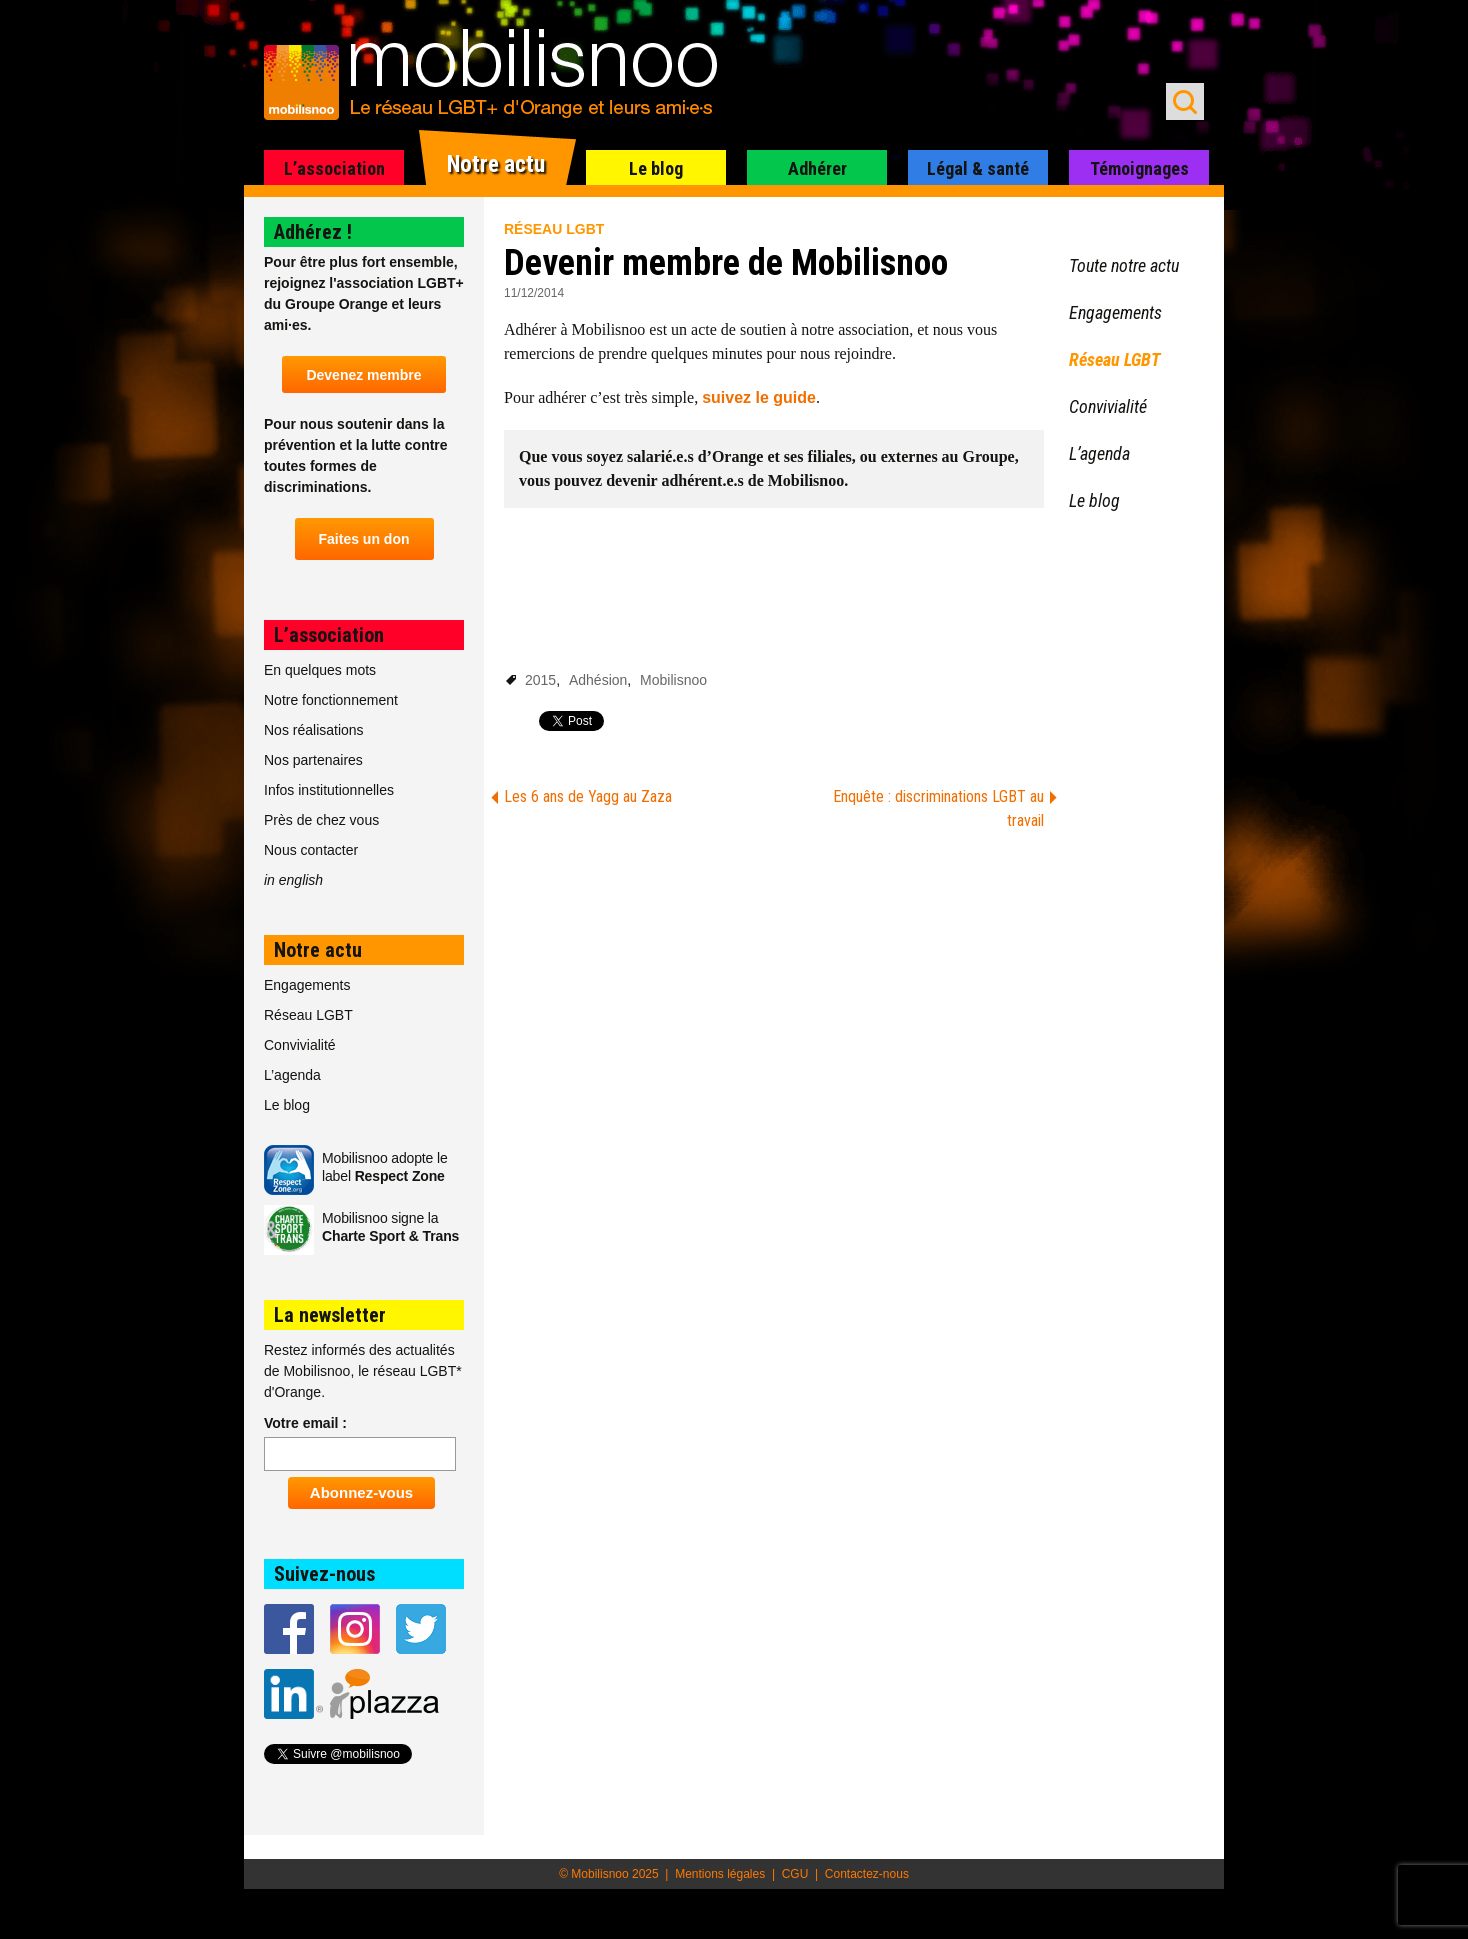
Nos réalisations (314, 730)
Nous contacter (311, 850)
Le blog (656, 168)
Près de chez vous (321, 820)
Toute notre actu (1124, 265)
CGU (795, 1874)
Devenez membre (363, 375)
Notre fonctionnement (331, 700)
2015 (540, 680)
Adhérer (817, 168)
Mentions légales (720, 1874)
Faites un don (364, 539)
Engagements (307, 985)
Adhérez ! (313, 232)
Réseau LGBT (554, 229)
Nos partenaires (313, 760)
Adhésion (598, 680)
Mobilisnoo (673, 680)
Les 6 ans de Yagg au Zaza (588, 796)
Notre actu (496, 164)
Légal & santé (978, 168)
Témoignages (1139, 168)
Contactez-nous (867, 1874)
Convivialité (300, 1045)
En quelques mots (320, 670)
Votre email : (305, 1423)
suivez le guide (759, 397)
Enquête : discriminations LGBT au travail (938, 808)
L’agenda (292, 1075)
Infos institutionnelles (329, 790)
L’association (334, 168)
